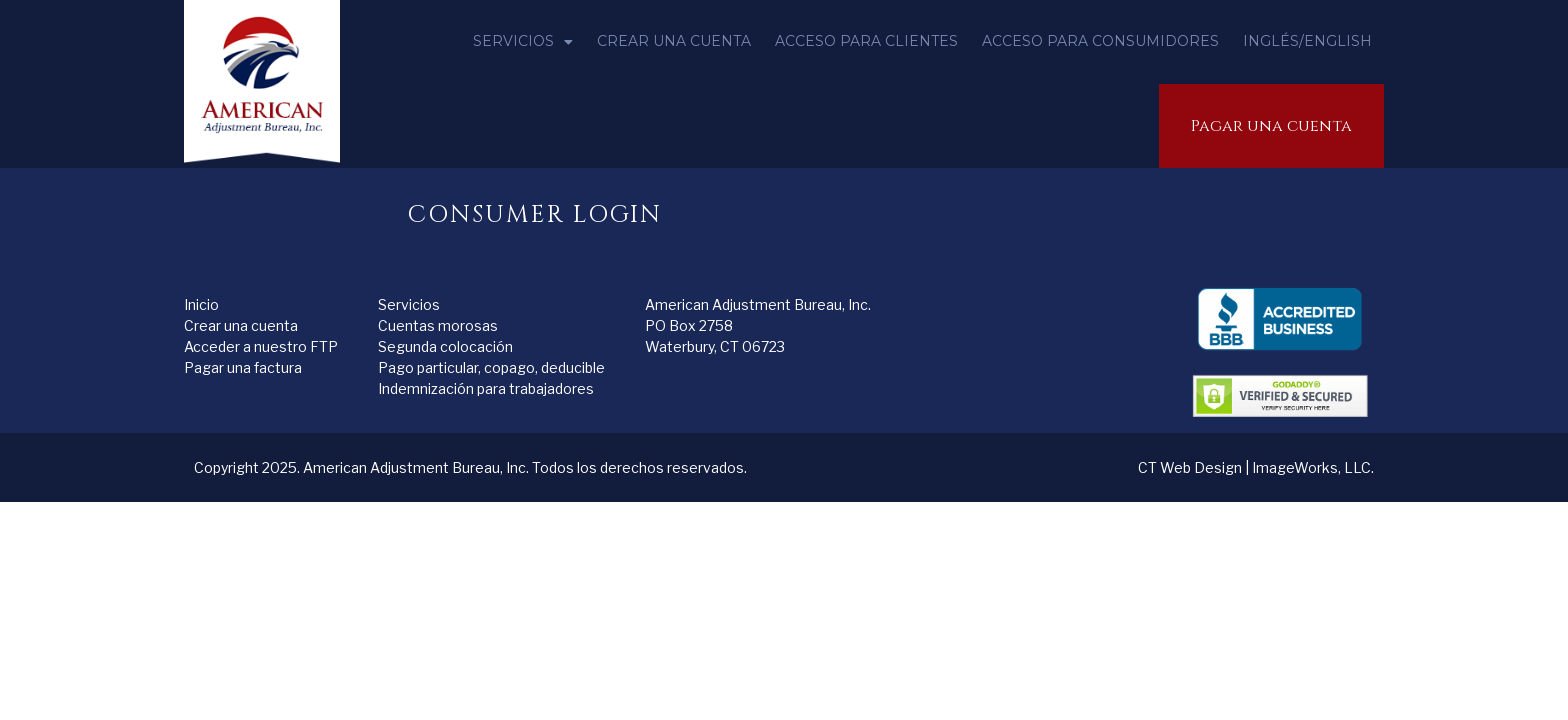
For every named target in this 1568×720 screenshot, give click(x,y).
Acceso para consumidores (1100, 41)
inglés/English (1307, 41)
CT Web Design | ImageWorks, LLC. (1256, 467)
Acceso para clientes (866, 41)
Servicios (523, 42)
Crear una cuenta (674, 41)
